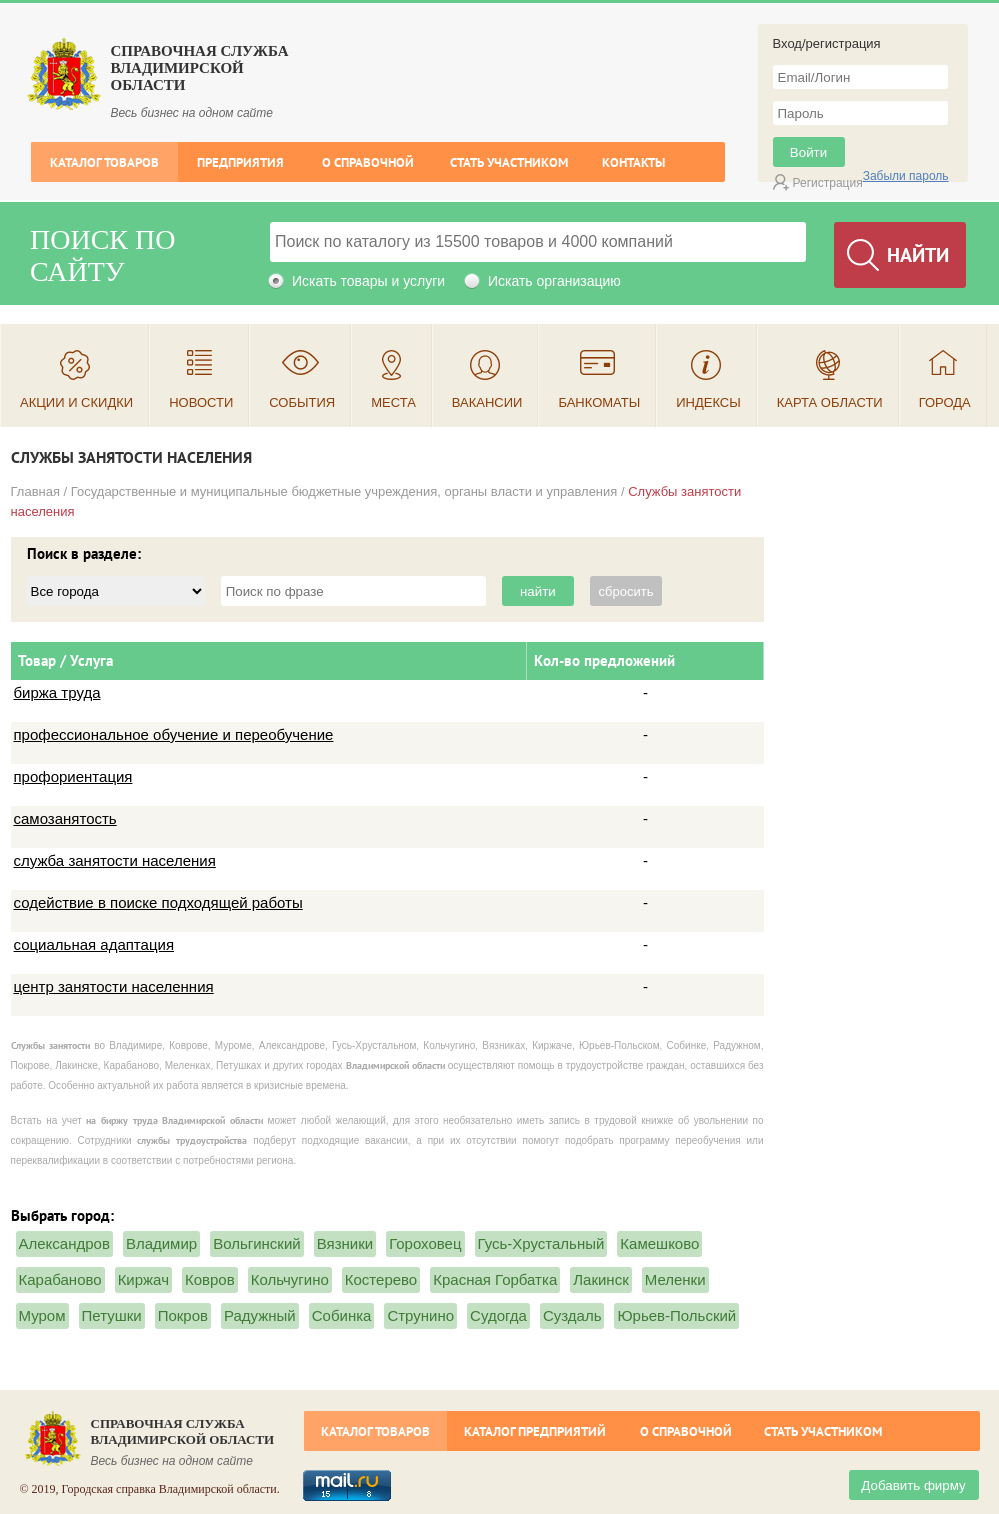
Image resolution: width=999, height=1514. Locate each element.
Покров (183, 1315)
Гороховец (425, 1243)
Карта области (830, 402)
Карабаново (60, 1279)
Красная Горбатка (495, 1279)
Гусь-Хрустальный (541, 1243)
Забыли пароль (906, 176)
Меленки (675, 1279)
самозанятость (65, 818)
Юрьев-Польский (676, 1315)
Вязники (345, 1243)
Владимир (161, 1243)
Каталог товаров (104, 162)
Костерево (381, 1279)
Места (393, 402)
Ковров (210, 1279)
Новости (201, 402)
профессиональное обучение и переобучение (174, 734)
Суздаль (572, 1315)
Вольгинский (257, 1243)
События (302, 402)
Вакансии (487, 402)
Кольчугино (290, 1279)
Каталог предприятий (535, 1431)
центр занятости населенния (114, 986)
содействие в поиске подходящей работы (158, 902)
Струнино (420, 1315)
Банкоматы (599, 402)
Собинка (342, 1315)
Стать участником (509, 162)
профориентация (73, 776)
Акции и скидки (76, 402)
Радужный (260, 1315)
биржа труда (57, 692)
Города (945, 402)
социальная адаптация (94, 944)
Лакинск (600, 1279)
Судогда (498, 1315)
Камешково (659, 1243)
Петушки (112, 1315)
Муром (42, 1315)
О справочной (368, 162)
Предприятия (240, 162)
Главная (35, 491)
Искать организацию (554, 281)
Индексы (708, 402)
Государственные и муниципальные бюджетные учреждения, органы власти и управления (344, 491)
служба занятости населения (115, 860)
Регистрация (828, 183)
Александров (64, 1243)
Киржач (143, 1279)
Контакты (633, 162)
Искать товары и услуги (368, 281)
